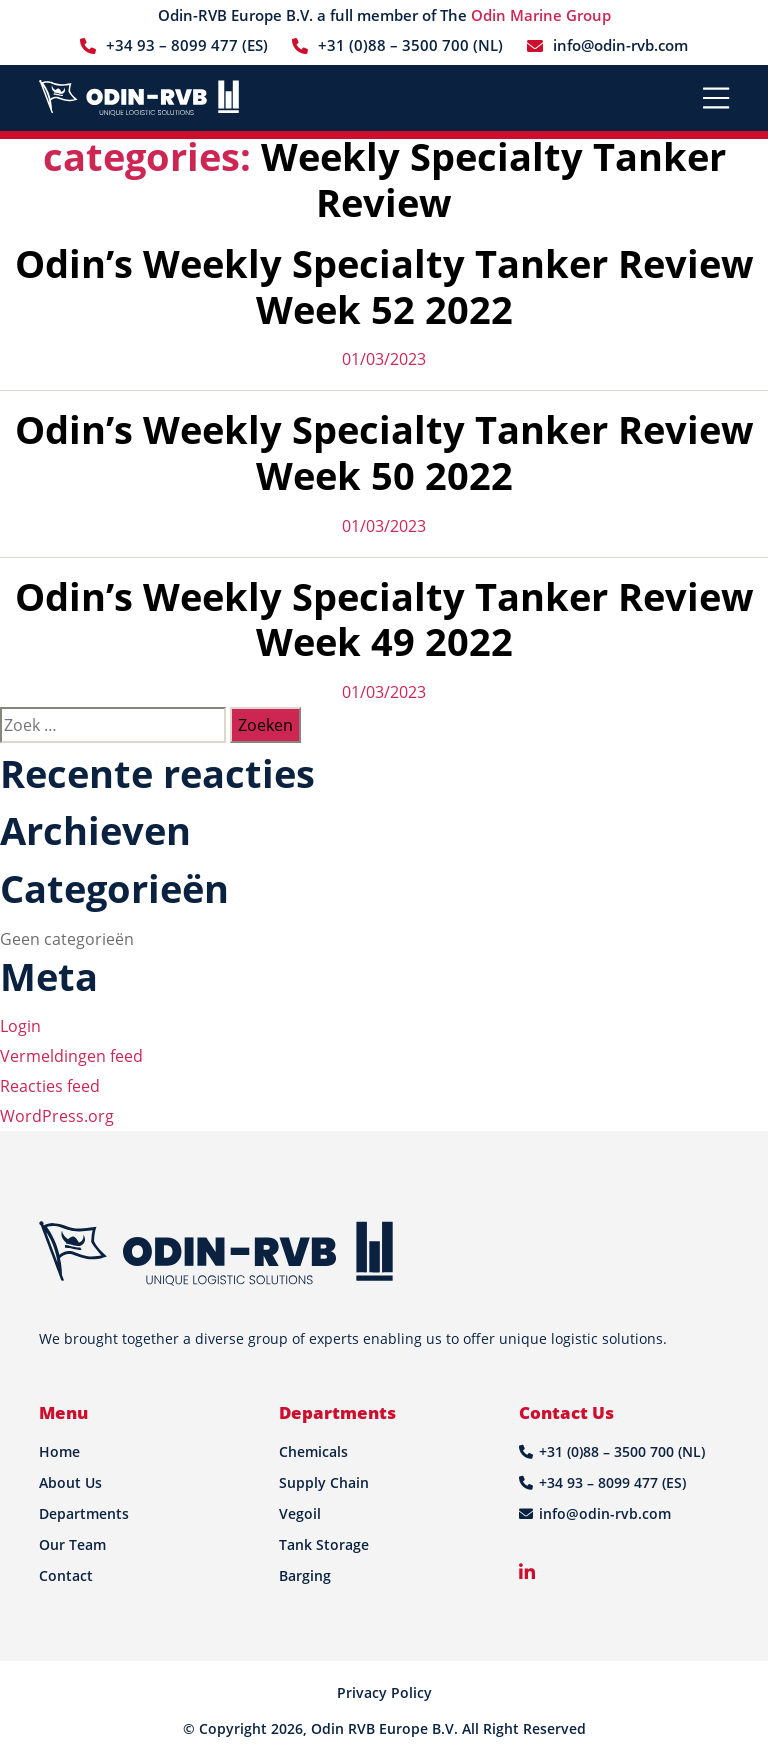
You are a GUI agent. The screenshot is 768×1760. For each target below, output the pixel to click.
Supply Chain (324, 1482)
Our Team (72, 1544)
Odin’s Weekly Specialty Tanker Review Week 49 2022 (384, 619)
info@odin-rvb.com (620, 45)
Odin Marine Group (541, 15)
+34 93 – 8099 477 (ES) (187, 45)
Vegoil (300, 1513)
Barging (305, 1575)
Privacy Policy (384, 1692)
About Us (70, 1482)
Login (20, 1026)
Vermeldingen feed (71, 1056)
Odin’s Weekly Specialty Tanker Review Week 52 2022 (384, 286)
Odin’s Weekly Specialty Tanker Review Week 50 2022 (384, 452)
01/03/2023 (384, 359)
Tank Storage (324, 1544)
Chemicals (313, 1451)
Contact (66, 1575)
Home (59, 1451)
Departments (84, 1513)
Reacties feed (50, 1086)
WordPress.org (57, 1116)
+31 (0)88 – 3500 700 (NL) (410, 45)
